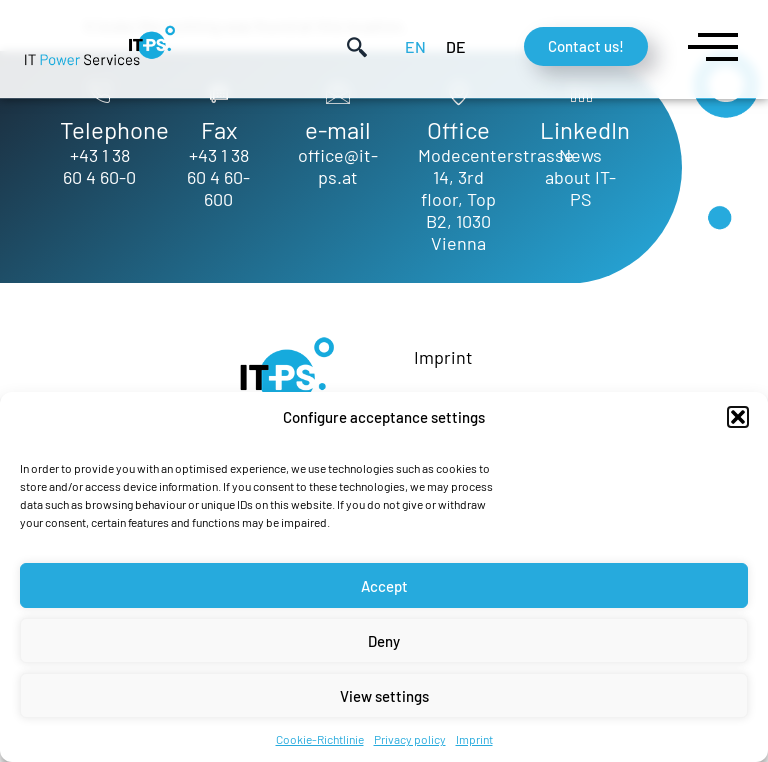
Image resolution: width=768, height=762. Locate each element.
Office (458, 129)
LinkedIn (585, 129)
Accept (384, 586)
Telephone (114, 129)
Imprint (474, 739)
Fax (219, 129)
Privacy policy (410, 739)
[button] (738, 417)
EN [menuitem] (415, 46)
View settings (384, 696)
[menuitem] (415, 46)
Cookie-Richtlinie (320, 739)
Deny (384, 641)
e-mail (338, 129)
